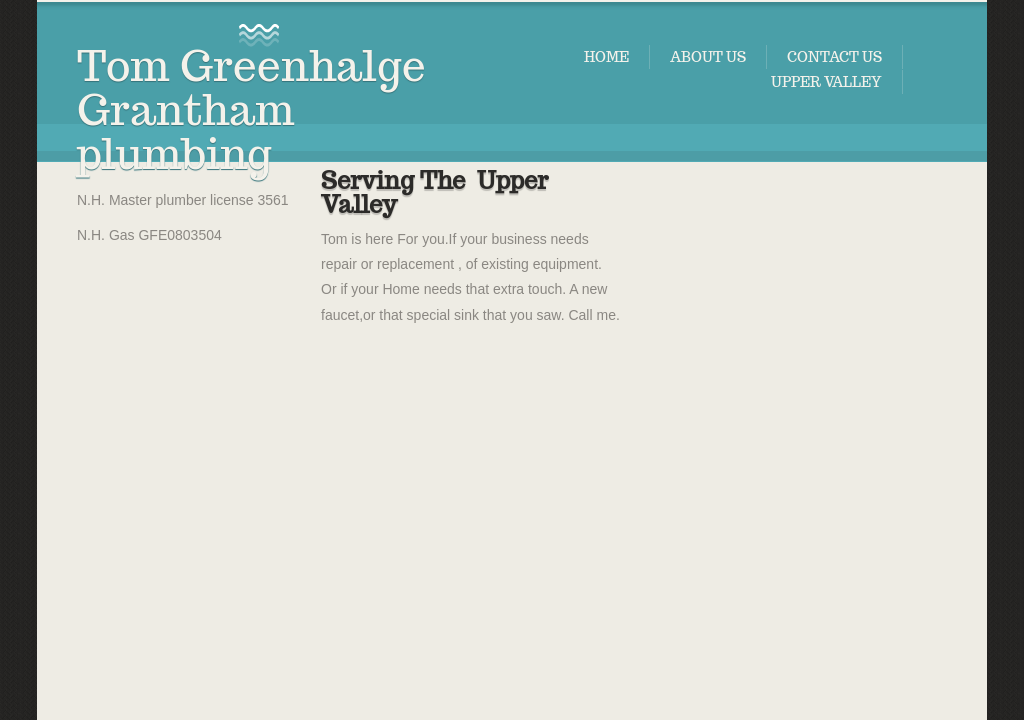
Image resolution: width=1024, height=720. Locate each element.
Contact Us (834, 57)
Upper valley (826, 82)
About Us (708, 57)
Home (606, 57)
